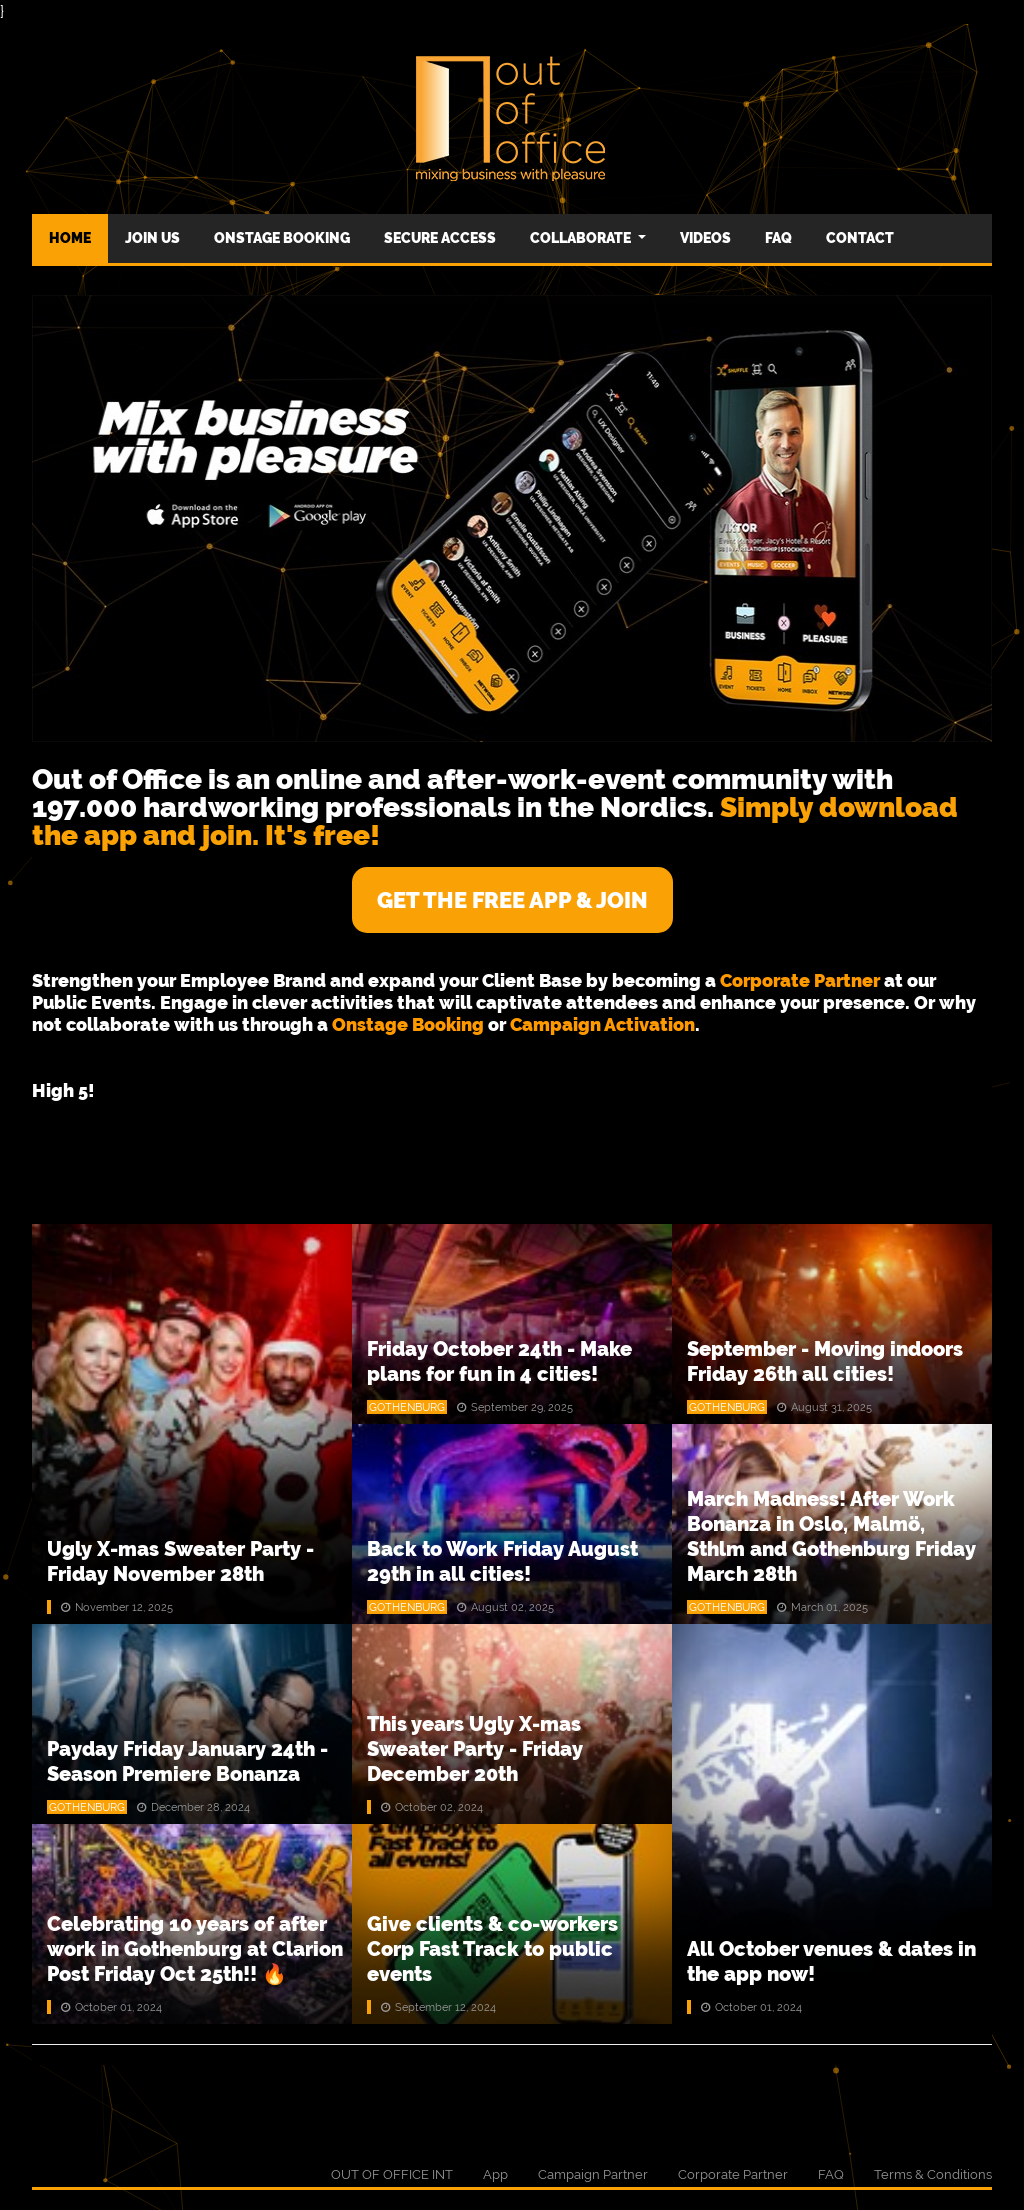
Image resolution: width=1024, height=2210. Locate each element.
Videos (705, 238)
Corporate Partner (733, 2174)
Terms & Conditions (933, 2174)
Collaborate (582, 238)
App (495, 2174)
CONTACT (860, 238)
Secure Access (440, 238)
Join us (152, 238)
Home (70, 238)
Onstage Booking (282, 238)
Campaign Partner (593, 2174)
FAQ (778, 238)
